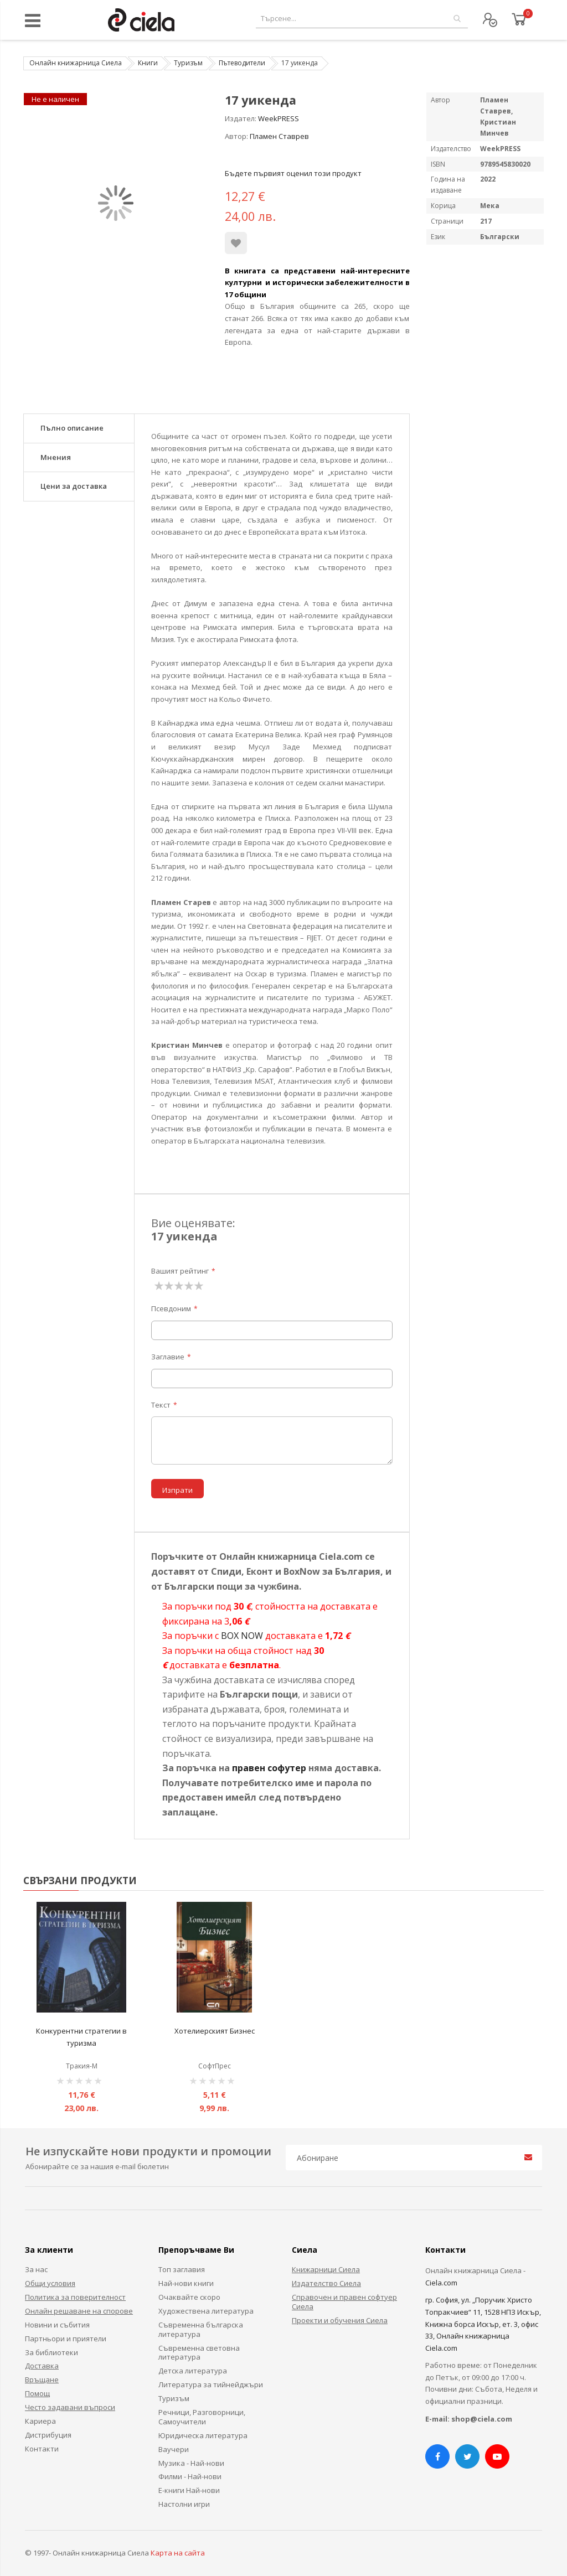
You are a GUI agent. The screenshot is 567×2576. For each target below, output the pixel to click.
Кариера (40, 2421)
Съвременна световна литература (199, 2352)
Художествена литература (206, 2311)
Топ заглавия (181, 2269)
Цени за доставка (73, 486)
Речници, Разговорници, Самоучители (201, 2417)
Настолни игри (184, 2504)
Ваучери (173, 2449)
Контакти (42, 2449)
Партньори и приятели (65, 2339)
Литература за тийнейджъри (210, 2384)
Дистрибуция (48, 2435)
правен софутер (269, 1768)
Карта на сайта (178, 2553)
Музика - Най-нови (191, 2463)
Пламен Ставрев (279, 136)
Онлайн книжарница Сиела (75, 63)
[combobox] (362, 18)
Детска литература (192, 2371)
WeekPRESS (278, 118)
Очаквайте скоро (189, 2297)
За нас (36, 2269)
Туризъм (188, 63)
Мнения (55, 457)
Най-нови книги (186, 2283)
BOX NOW (242, 1636)
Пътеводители (242, 63)
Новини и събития (57, 2325)
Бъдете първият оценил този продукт (293, 173)
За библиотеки (51, 2352)
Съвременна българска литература (200, 2329)
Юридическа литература (203, 2435)
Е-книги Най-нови (189, 2490)
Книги (148, 63)
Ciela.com (441, 2283)
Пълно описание (72, 428)
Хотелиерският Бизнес (214, 2031)
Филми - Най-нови (189, 2476)
